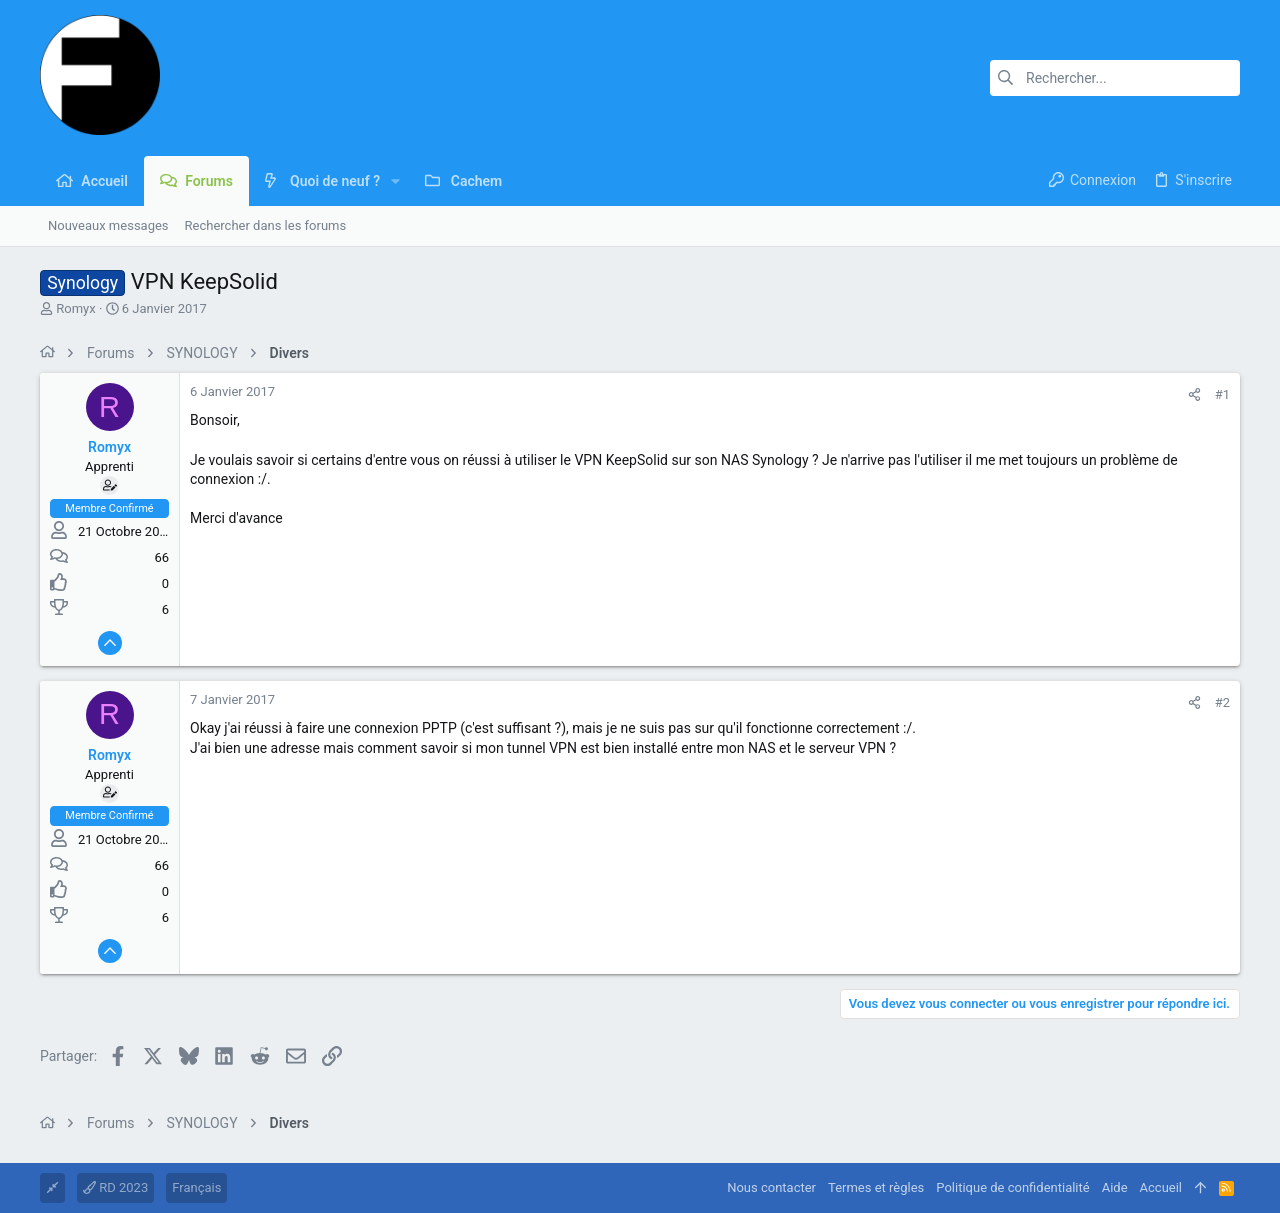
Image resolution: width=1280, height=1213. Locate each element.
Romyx (75, 308)
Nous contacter (771, 1187)
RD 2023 (115, 1187)
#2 (1222, 702)
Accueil (1161, 1187)
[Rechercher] (1115, 78)
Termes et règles (876, 1187)
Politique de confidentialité (1012, 1187)
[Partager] (1194, 394)
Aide (1115, 1187)
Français (196, 1187)
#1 (1222, 394)
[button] (395, 181)
